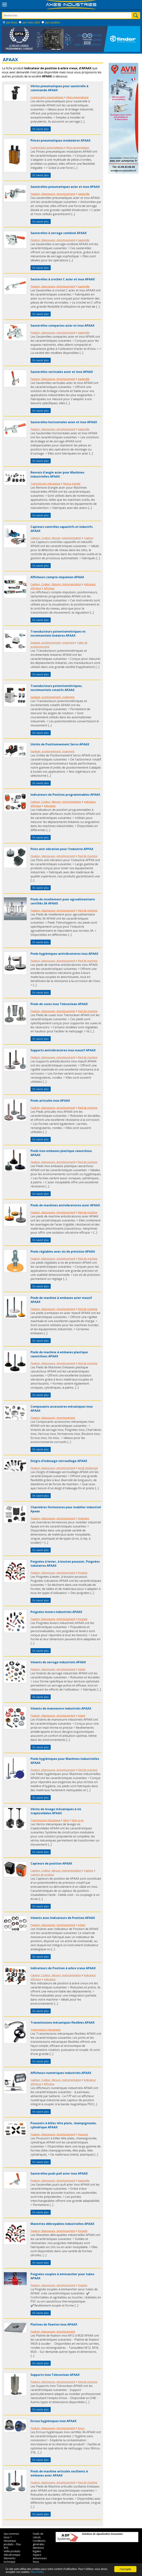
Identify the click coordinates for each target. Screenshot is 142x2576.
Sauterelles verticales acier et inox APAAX (62, 372)
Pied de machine (87, 856)
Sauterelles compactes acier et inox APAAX (62, 325)
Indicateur (50, 805)
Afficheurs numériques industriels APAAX (61, 2073)
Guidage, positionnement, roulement (53, 642)
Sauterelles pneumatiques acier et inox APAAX (65, 187)
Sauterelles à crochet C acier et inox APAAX (63, 279)
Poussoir (83, 2134)
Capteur (88, 538)
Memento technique (10, 2559)
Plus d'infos (48, 2572)
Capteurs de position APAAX (51, 1863)
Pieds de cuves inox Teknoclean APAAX (59, 1004)
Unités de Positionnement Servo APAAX (60, 744)
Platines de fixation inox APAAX (54, 2324)
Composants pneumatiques (47, 97)
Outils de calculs (38, 2535)
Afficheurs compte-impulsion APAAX (57, 577)
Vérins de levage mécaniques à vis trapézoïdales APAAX (56, 1811)
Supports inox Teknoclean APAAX (55, 2375)
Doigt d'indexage (88, 1468)
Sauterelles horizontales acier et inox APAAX (64, 422)
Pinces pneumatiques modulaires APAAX (61, 140)
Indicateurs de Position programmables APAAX (65, 795)
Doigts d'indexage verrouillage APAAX (59, 1461)
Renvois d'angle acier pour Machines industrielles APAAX (57, 474)
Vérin (66, 1820)
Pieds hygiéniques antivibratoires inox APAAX (64, 954)
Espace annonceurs (40, 2556)
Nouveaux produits (10, 2542)
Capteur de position (42, 1874)
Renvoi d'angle (71, 483)
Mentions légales (38, 2549)
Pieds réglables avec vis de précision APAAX (63, 1251)
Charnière (83, 1518)
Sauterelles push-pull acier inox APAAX (59, 2173)
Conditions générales (39, 2542)
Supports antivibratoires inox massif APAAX (63, 1050)
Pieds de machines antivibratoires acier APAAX (65, 1205)
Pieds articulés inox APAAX (50, 1101)
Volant (81, 1669)
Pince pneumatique (77, 147)
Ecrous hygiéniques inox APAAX (54, 2421)
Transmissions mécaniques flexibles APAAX (63, 2022)
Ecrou (81, 2428)
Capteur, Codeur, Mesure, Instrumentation (56, 538)
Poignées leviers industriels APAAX (56, 1612)
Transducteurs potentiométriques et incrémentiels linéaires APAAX (58, 633)
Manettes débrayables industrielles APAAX (62, 2224)
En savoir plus (40, 129)
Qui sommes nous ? (11, 2535)
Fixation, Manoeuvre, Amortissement (53, 194)
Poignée (82, 1572)
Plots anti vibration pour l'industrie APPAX (62, 849)
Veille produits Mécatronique (12, 2552)
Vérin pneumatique (77, 97)
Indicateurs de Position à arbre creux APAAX (63, 1968)
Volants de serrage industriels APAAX (58, 1662)
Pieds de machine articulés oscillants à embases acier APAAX (59, 2473)
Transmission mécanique (45, 483)
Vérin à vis (78, 1820)
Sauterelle (83, 194)
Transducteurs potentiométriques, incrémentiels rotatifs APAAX (56, 688)
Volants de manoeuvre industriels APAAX (61, 1708)
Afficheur (49, 588)
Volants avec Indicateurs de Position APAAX (63, 1918)
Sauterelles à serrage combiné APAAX (59, 233)
